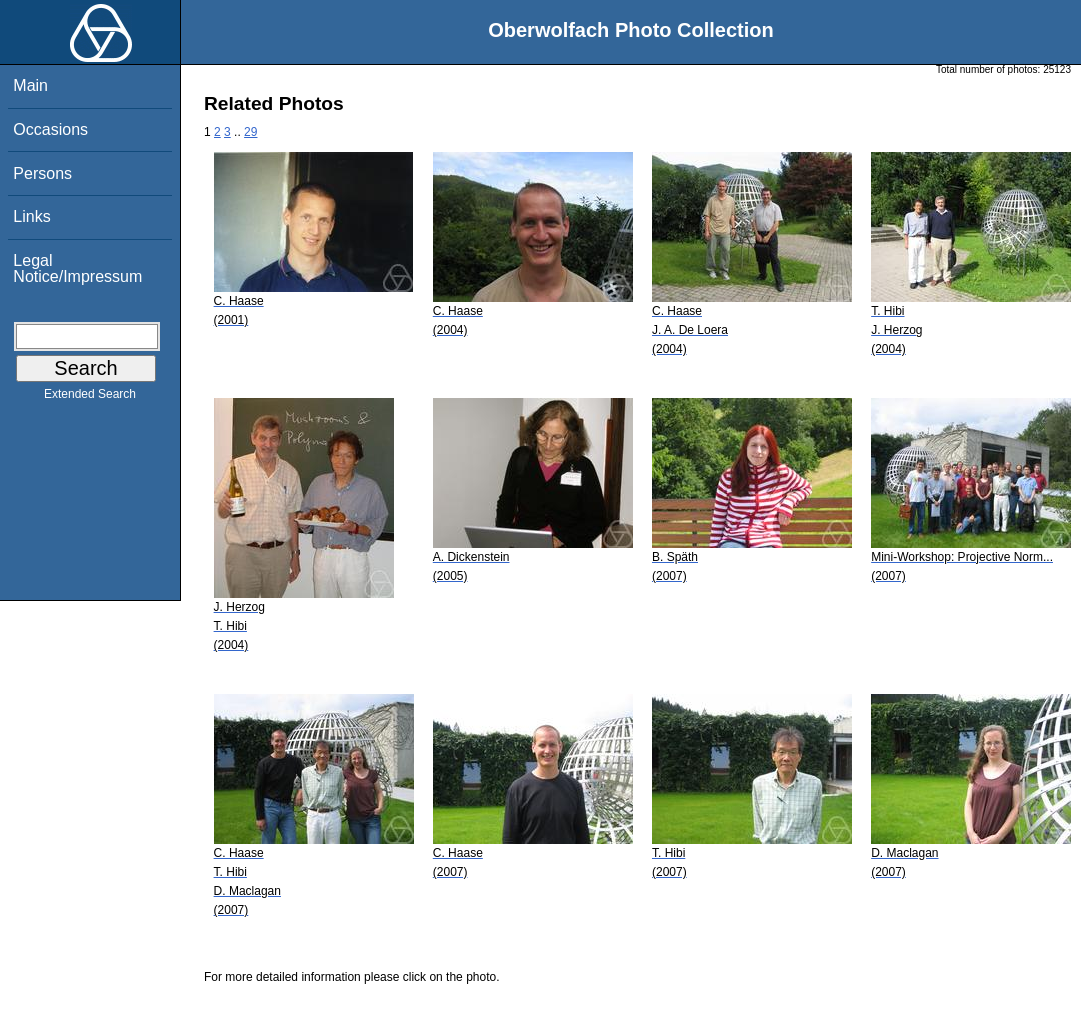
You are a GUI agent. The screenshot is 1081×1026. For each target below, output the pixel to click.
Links (31, 216)
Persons (42, 173)
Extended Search (90, 398)
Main (30, 85)
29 (250, 132)
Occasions (50, 129)
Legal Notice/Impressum (77, 268)
